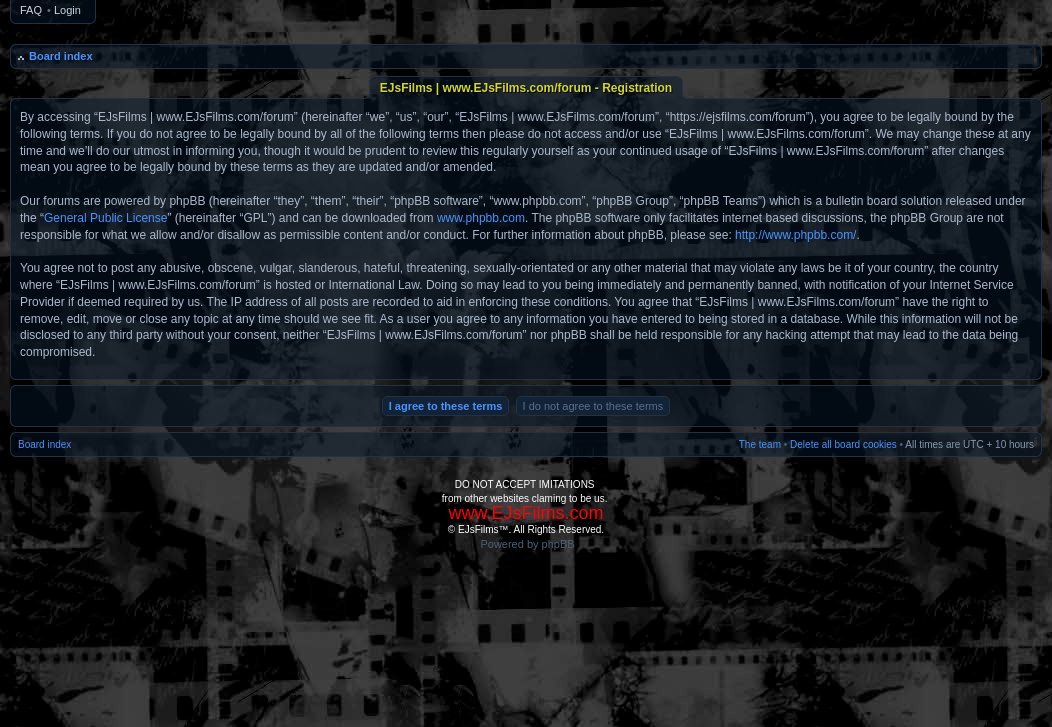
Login (67, 10)
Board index (61, 56)
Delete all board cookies (843, 444)
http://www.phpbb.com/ (795, 235)
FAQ (31, 10)
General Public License (105, 218)
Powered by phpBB (527, 544)
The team (760, 444)
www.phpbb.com (481, 218)
